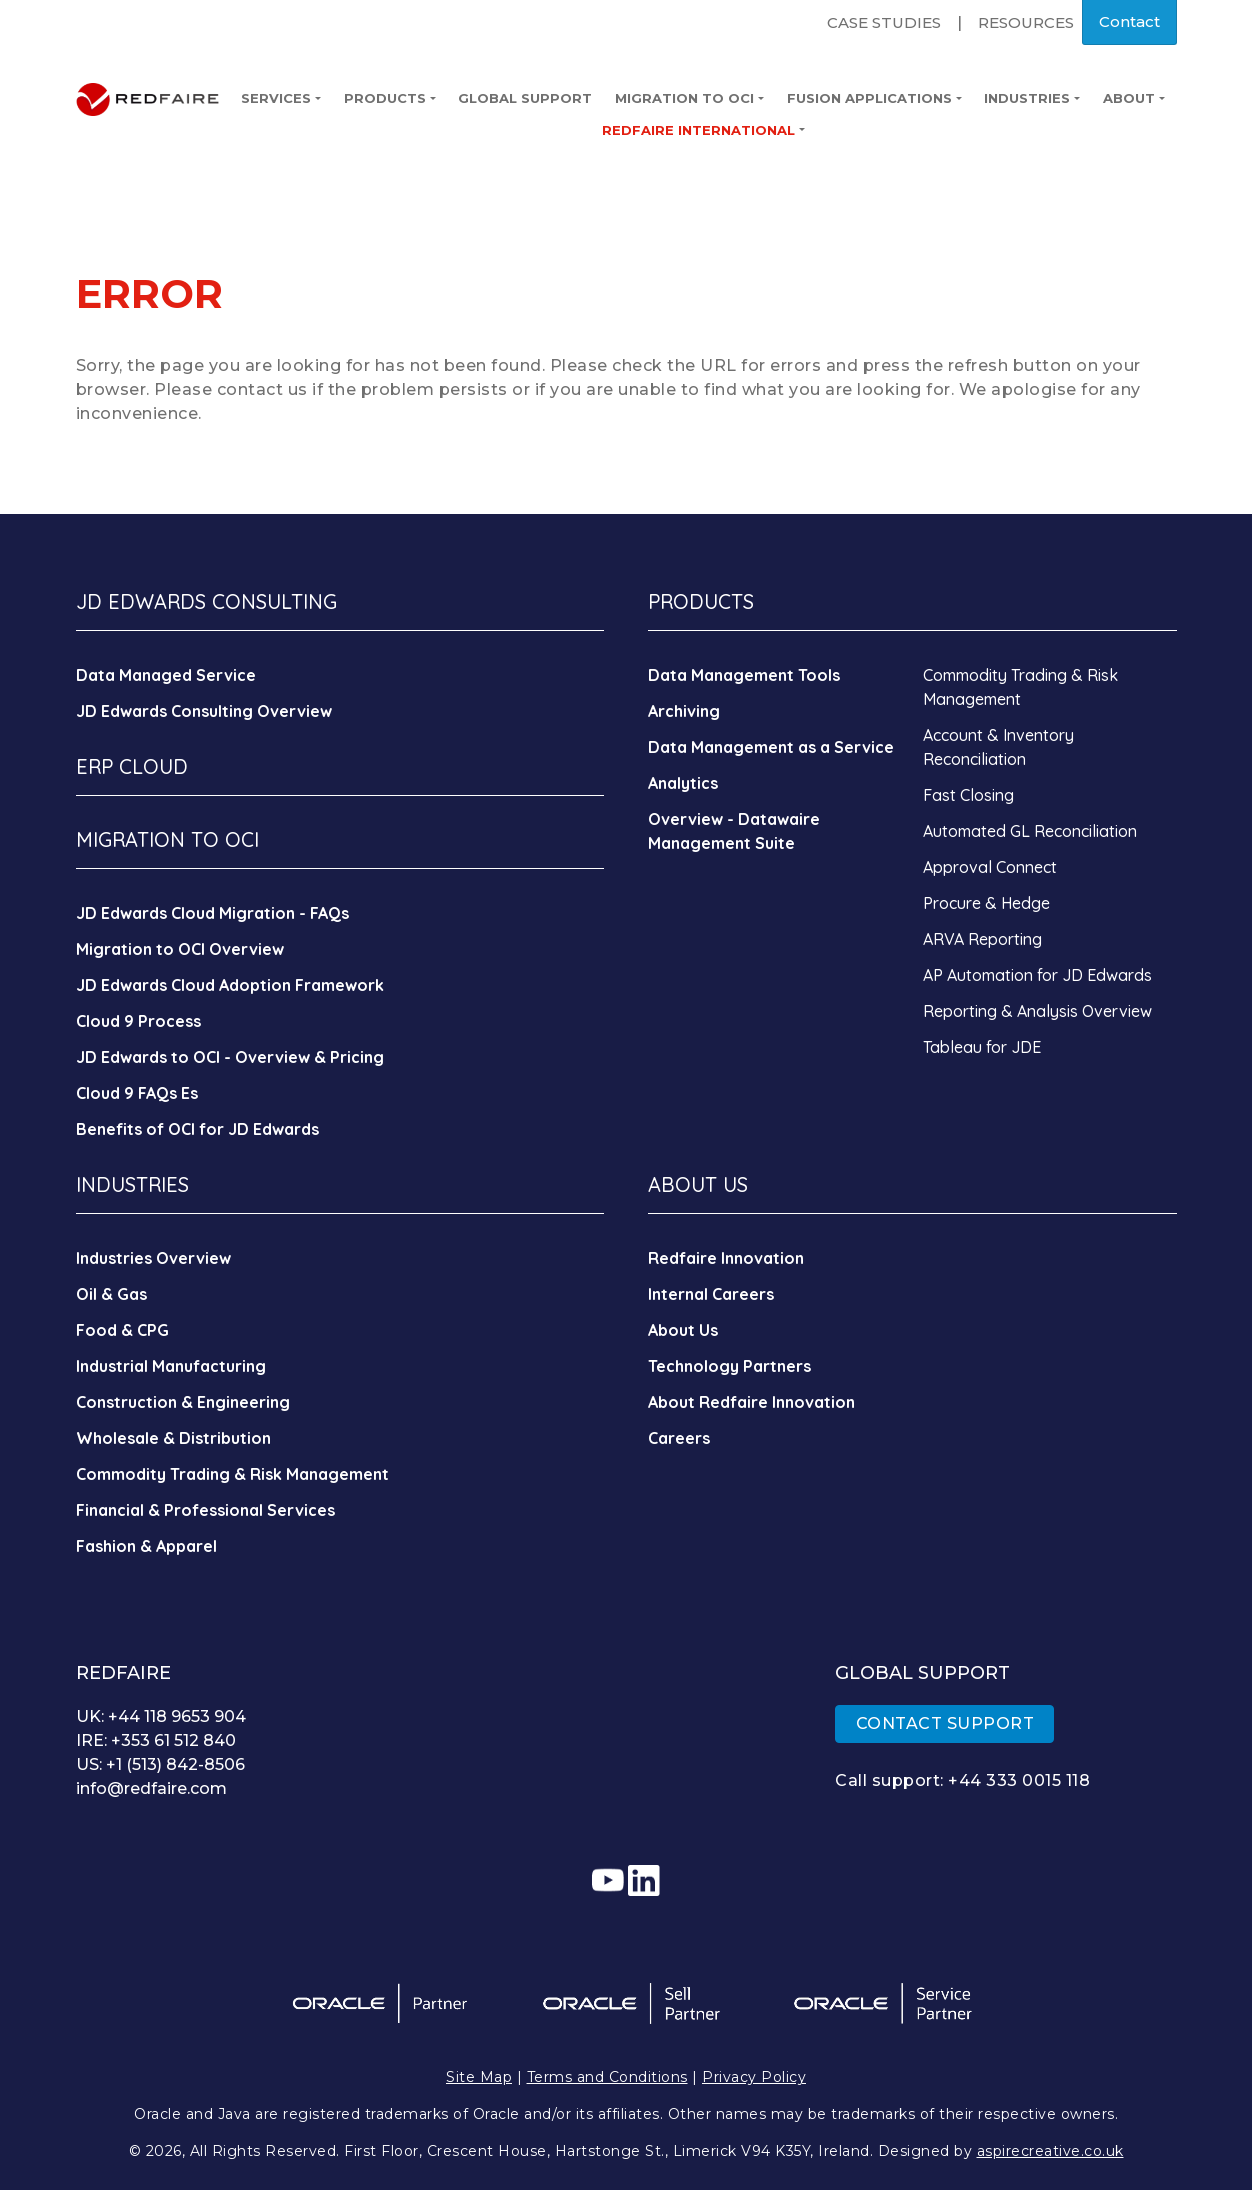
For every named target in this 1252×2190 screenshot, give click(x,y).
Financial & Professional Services (205, 1510)
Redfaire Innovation (726, 1258)
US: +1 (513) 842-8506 (160, 1764)
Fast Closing (968, 795)
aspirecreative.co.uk (1050, 2151)
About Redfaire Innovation (751, 1402)
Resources (1026, 22)
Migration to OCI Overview (180, 949)
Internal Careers (711, 1294)
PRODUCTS (701, 601)
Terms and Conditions (607, 2077)
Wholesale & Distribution (173, 1438)
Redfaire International (703, 130)
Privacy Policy (754, 2077)
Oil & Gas (111, 1294)
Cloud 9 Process (138, 1021)
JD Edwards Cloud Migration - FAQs (212, 913)
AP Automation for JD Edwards (1037, 975)
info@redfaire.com (151, 1788)
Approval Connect (990, 867)
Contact (1129, 21)
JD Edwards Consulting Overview (204, 711)
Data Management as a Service (771, 747)
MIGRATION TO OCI (167, 839)
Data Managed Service (166, 675)
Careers (679, 1438)
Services (281, 98)
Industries (1032, 98)
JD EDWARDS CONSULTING (206, 601)
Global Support (525, 98)
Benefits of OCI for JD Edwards (197, 1129)
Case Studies (884, 22)
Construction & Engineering (183, 1402)
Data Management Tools (744, 675)
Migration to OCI (689, 98)
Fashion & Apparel (146, 1546)
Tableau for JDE (982, 1047)
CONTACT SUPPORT (945, 1723)
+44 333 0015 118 (1019, 1780)
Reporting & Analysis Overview (1037, 1011)
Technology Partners (729, 1366)
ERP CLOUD (132, 766)
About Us (683, 1330)
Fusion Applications (874, 98)
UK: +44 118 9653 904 (161, 1716)
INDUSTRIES (132, 1184)
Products (390, 98)
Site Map (479, 2077)
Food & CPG (122, 1330)
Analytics (683, 783)
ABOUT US (698, 1184)
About (1134, 98)
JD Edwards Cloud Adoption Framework (230, 985)
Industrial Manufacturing (171, 1366)
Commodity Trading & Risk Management (232, 1474)
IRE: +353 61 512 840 (156, 1740)
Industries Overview (153, 1258)
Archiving (684, 711)
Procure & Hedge (986, 903)
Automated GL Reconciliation (1030, 831)
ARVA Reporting (982, 939)
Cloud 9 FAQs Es (137, 1093)
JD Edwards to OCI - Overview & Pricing (230, 1057)
